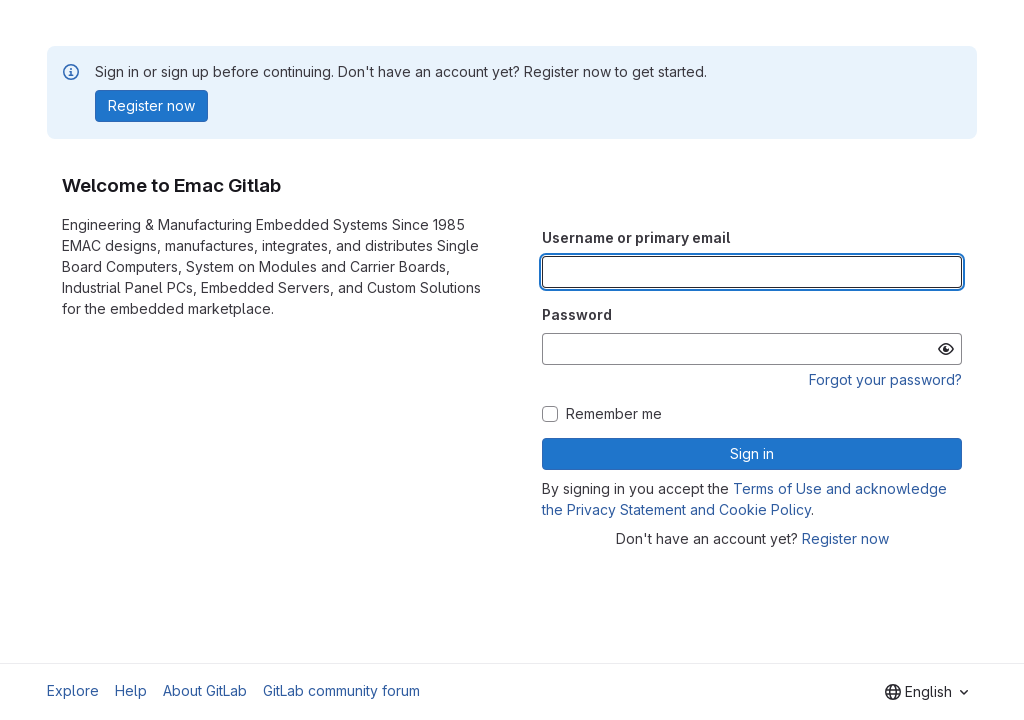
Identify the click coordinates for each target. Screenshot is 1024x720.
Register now (845, 538)
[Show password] (946, 349)
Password (577, 314)
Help (131, 690)
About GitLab (205, 690)
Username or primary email (636, 237)
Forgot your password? (885, 379)
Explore (73, 690)
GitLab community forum (341, 690)
